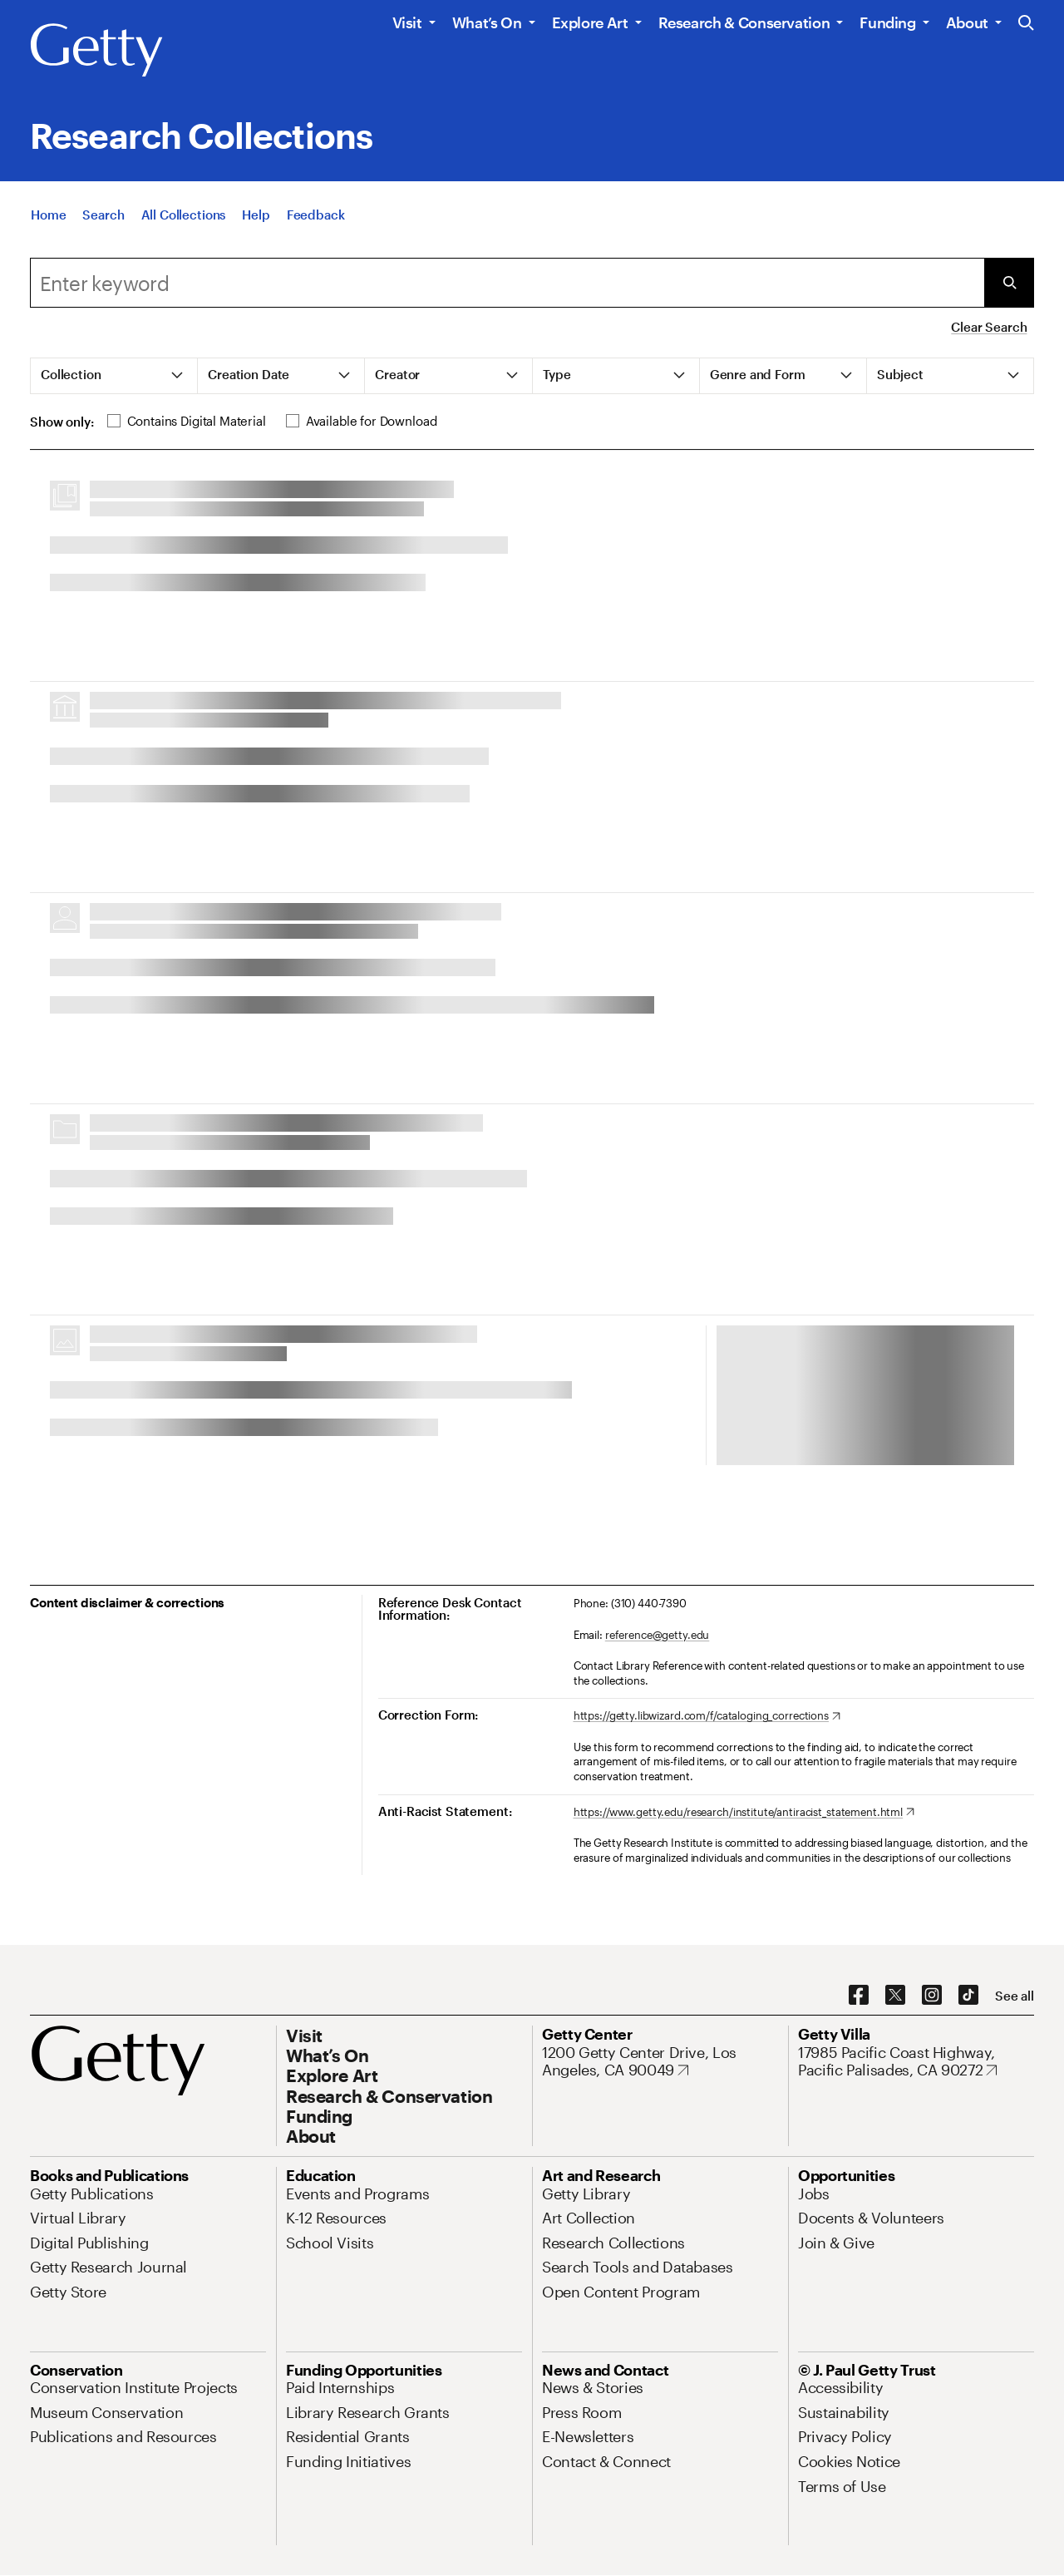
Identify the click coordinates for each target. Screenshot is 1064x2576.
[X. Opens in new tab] (895, 1995)
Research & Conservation (744, 22)
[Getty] (96, 50)
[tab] (114, 375)
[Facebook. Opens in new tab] (859, 1995)
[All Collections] (183, 214)
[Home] (48, 214)
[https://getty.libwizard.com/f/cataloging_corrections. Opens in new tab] (707, 1716)
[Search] (103, 214)
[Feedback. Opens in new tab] (316, 214)
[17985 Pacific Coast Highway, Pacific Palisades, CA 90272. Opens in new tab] (916, 2062)
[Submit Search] (1009, 283)
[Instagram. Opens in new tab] (932, 1995)
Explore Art (590, 22)
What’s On (487, 22)
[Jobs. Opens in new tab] (814, 2193)
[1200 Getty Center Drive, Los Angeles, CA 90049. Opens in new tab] (660, 2062)
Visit (407, 22)
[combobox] (507, 283)
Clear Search (989, 326)
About (967, 22)
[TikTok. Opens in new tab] (968, 1995)
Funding (887, 22)
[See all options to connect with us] (1014, 1996)
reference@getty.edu (657, 1634)
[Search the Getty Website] (1026, 23)
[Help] (255, 214)
